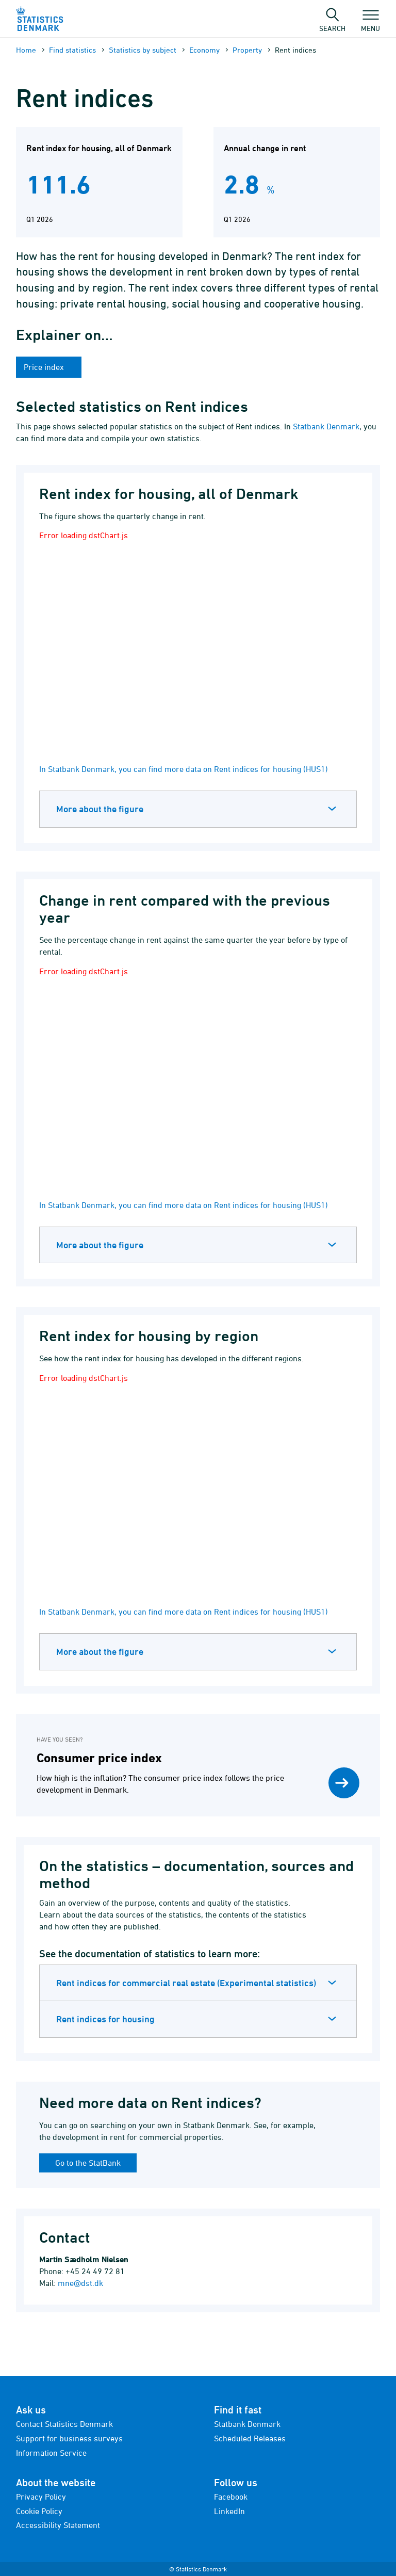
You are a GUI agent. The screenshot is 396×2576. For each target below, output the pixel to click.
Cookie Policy (39, 2511)
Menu (370, 23)
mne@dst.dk (80, 2283)
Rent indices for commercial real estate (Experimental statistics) (186, 1982)
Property (247, 49)
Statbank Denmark (326, 426)
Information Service (51, 2452)
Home (26, 49)
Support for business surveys (69, 2438)
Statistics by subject (142, 49)
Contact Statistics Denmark (64, 2423)
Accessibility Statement (58, 2525)
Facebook (231, 2496)
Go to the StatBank (88, 2162)
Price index (45, 367)
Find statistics (72, 49)
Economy (204, 49)
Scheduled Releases (250, 2438)
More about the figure (99, 808)
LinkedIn (229, 2511)
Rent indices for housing (105, 2019)
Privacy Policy (41, 2496)
